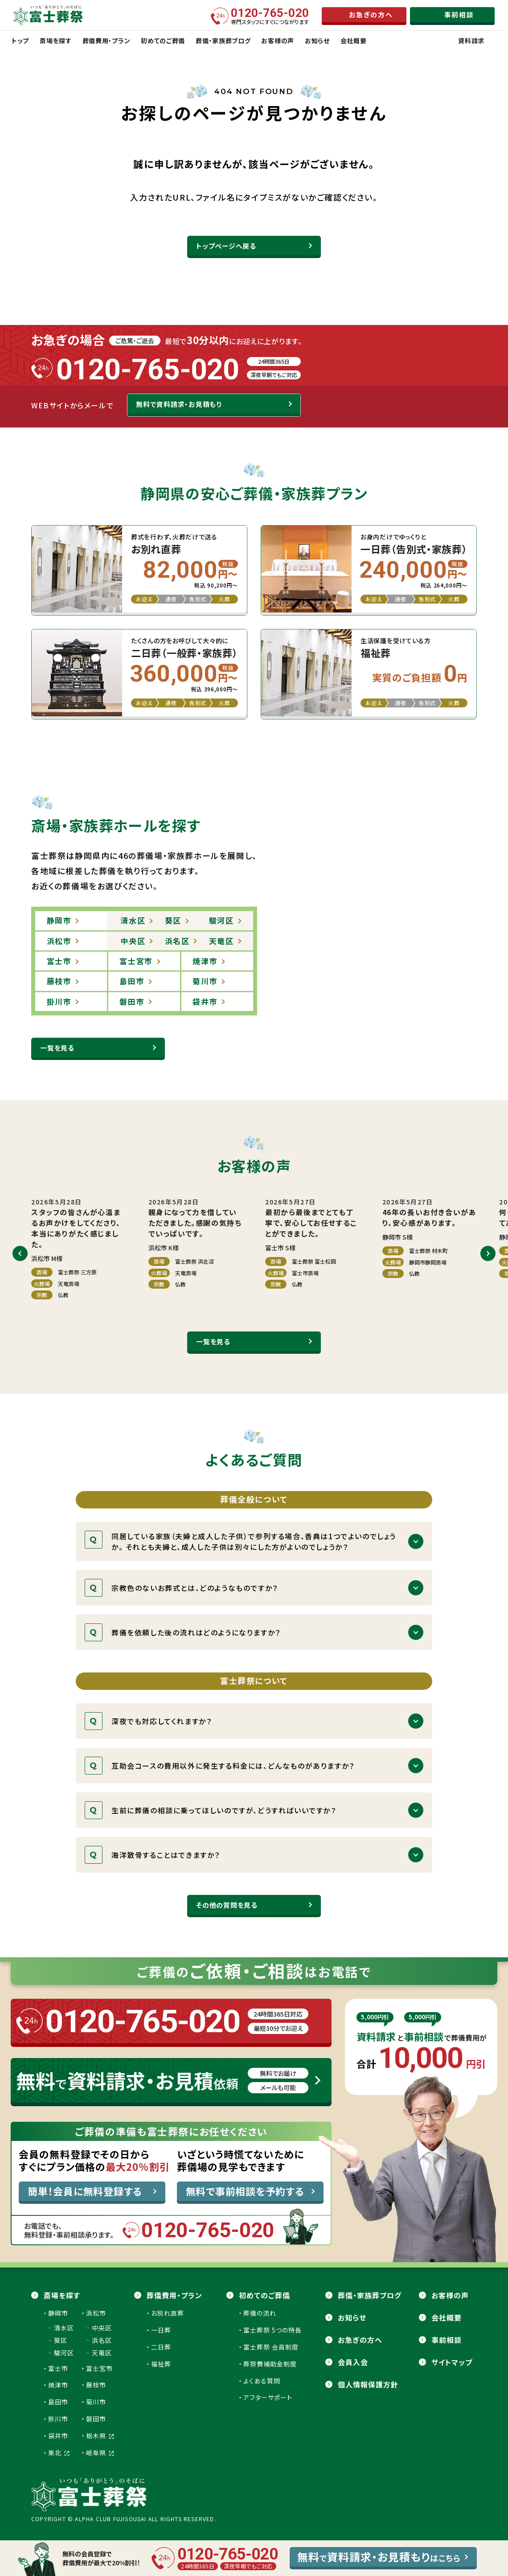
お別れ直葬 (167, 2313)
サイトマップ (451, 2362)
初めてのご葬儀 (264, 2295)
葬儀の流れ (259, 2313)
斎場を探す (62, 2295)
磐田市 (96, 2418)
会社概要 (446, 2317)
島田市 (58, 2401)
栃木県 (100, 2435)
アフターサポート (267, 2397)
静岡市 (58, 2313)
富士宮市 (99, 2368)
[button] (20, 1253)
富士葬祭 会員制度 (271, 2346)
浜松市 (96, 2313)
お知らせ (352, 2317)
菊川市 (96, 2401)
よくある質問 (261, 2380)
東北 (59, 2452)
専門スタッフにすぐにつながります (270, 16)
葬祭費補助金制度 (270, 2363)
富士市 (58, 2368)
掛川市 (58, 2418)
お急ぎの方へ (360, 2339)
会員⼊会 (353, 2362)
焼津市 (58, 2384)
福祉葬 (161, 2363)
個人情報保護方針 (368, 2384)
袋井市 (58, 2435)
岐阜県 (100, 2452)
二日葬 (161, 2346)
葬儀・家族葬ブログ (369, 2295)
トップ (20, 40)
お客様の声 (450, 2295)
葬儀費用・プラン (174, 2295)
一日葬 (161, 2329)
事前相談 (446, 2339)
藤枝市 (96, 2384)
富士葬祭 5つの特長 (272, 2329)
